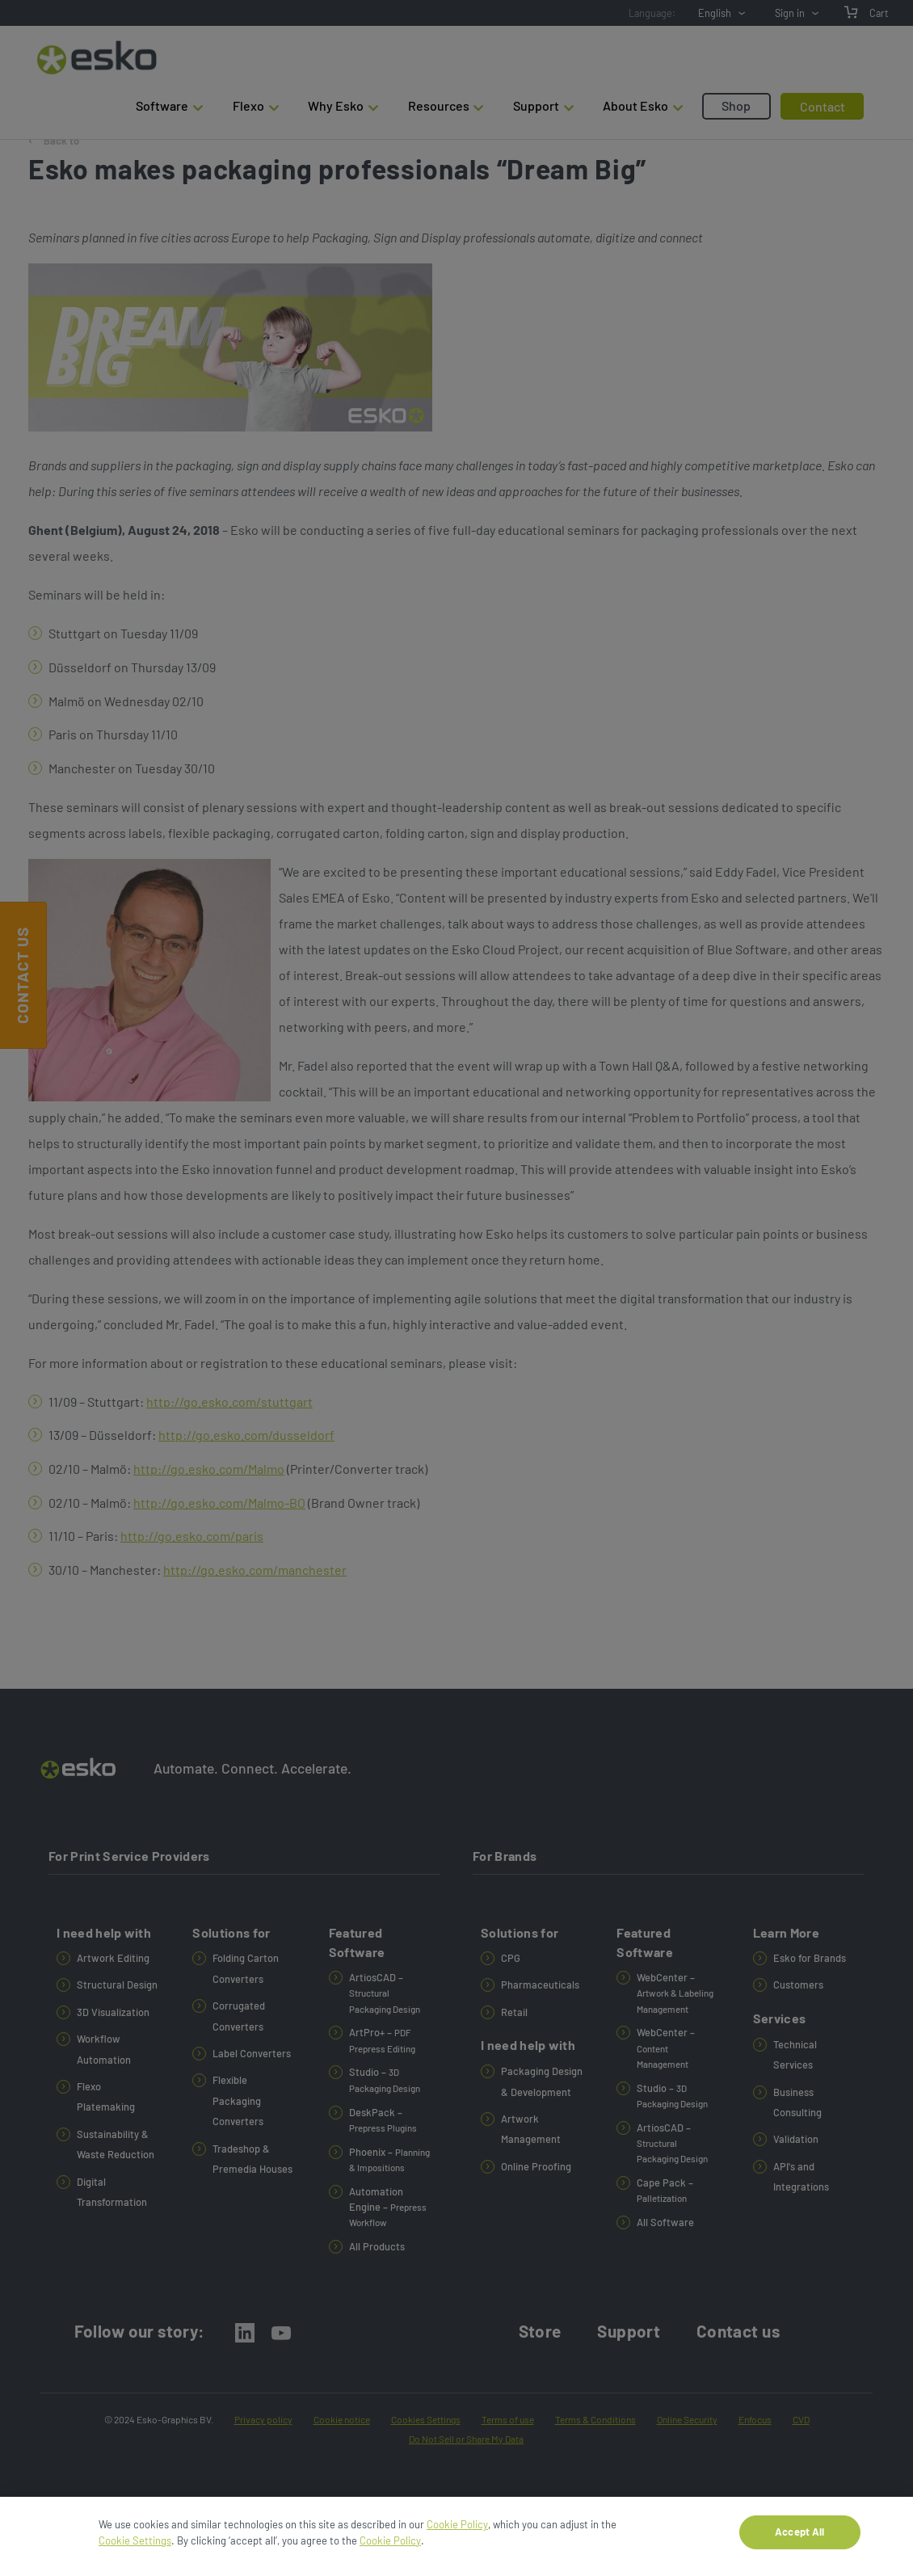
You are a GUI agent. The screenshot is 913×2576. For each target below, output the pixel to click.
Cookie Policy (457, 2531)
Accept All (799, 2538)
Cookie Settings (135, 2546)
